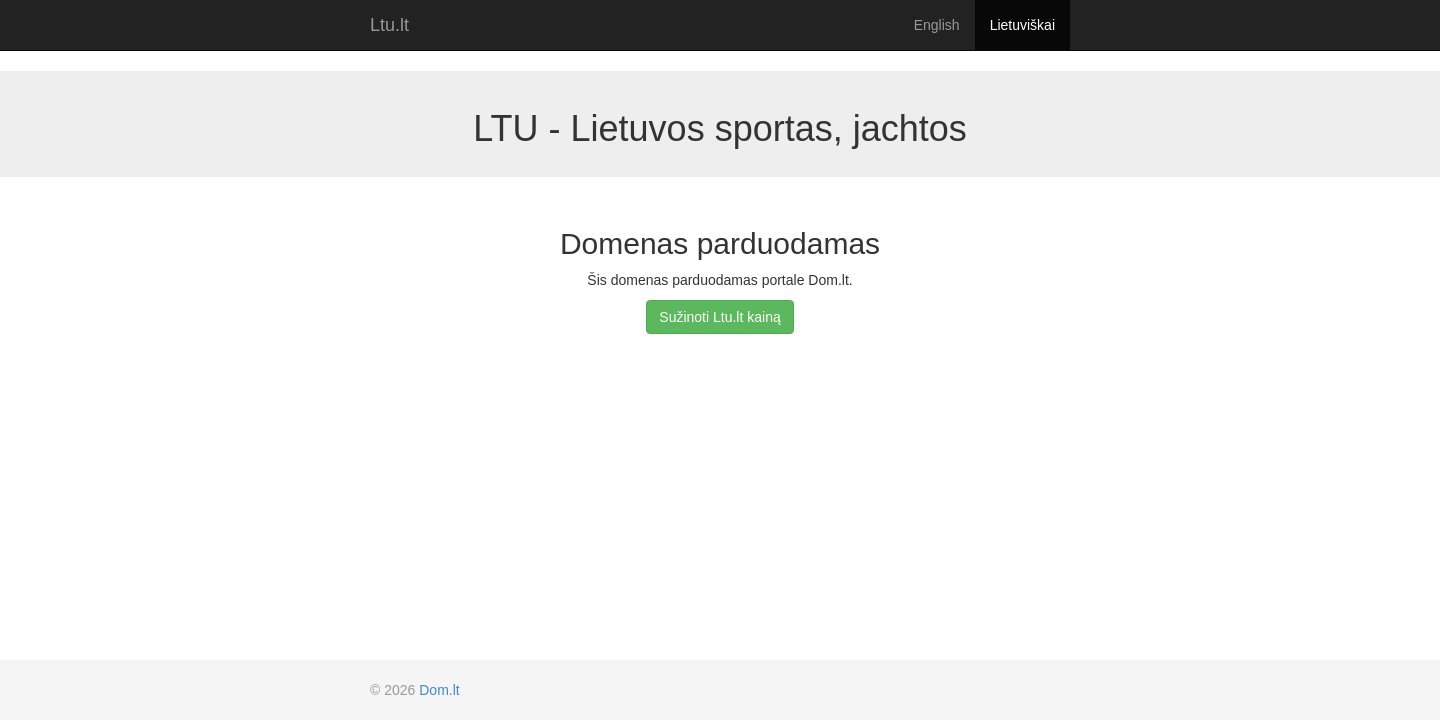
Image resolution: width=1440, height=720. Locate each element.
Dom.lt (439, 690)
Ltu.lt (389, 25)
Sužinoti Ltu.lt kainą (719, 317)
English (937, 25)
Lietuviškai (1022, 25)
